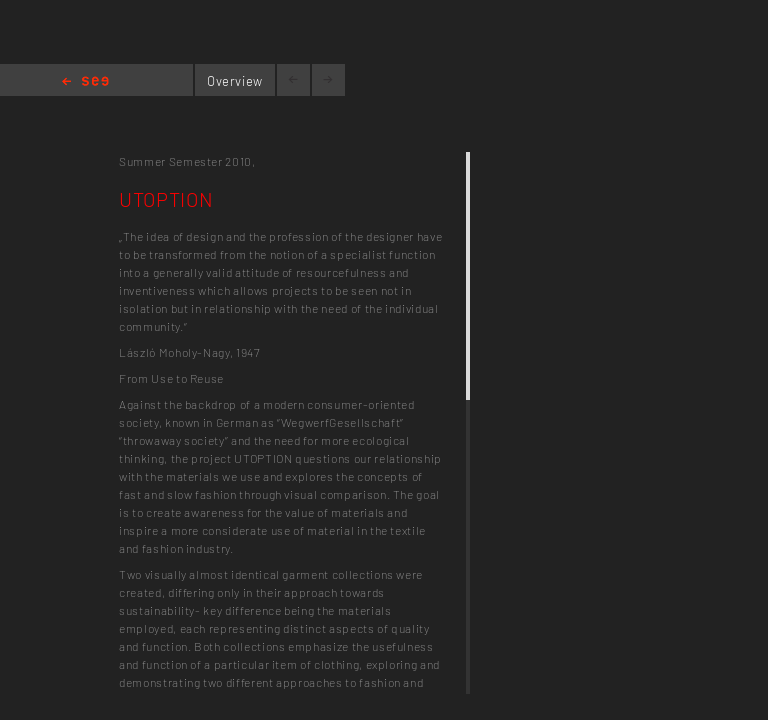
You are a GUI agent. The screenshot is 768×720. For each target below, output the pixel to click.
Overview (235, 81)
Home (85, 82)
